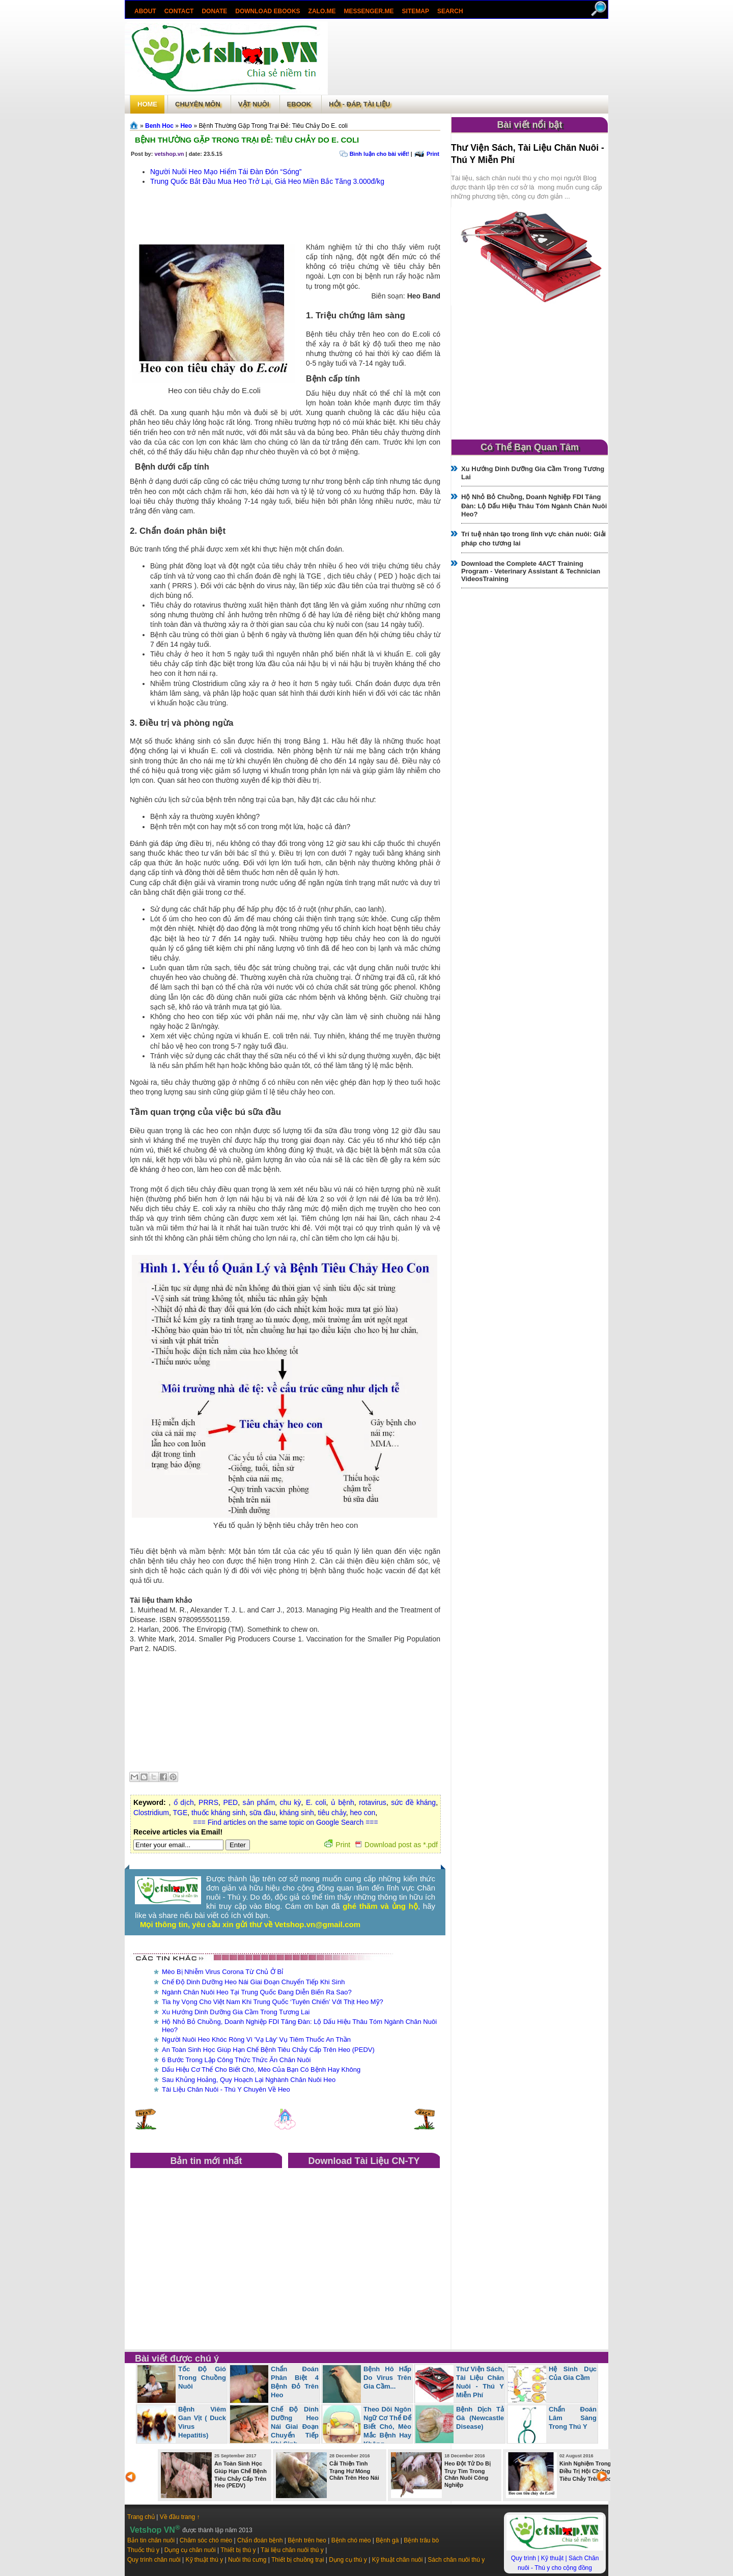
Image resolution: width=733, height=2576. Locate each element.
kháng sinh (296, 1812)
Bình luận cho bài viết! (379, 154)
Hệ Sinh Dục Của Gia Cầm (573, 2373)
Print (433, 154)
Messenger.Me (369, 11)
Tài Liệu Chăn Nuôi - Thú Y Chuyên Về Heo (226, 2089)
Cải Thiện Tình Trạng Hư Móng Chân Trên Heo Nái (354, 2470)
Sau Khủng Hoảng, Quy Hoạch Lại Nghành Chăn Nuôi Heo (248, 2080)
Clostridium (151, 1812)
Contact (179, 11)
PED (230, 1802)
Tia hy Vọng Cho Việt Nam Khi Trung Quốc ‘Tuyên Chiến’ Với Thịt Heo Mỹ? (272, 2002)
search (450, 11)
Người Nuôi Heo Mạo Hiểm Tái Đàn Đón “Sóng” (226, 172)
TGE (180, 1812)
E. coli (316, 1802)
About (145, 11)
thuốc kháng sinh (218, 1812)
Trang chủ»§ (135, 125)
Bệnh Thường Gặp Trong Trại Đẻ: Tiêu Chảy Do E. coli (247, 140)
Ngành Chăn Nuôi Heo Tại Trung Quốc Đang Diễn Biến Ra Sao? (257, 1992)
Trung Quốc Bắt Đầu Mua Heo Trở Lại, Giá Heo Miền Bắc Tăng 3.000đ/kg (267, 181)
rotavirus (372, 1802)
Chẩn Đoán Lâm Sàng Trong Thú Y (573, 2417)
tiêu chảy (332, 1812)
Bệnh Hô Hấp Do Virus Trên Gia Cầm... (387, 2377)
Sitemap (415, 11)
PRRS (208, 1802)
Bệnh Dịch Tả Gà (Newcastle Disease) (480, 2417)
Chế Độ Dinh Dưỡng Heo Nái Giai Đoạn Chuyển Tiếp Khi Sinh (253, 1982)
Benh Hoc (159, 125)
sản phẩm (259, 1802)
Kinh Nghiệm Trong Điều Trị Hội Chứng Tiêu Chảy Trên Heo (585, 2471)
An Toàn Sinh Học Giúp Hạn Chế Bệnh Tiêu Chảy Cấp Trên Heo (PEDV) (268, 2049)
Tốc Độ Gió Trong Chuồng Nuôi (202, 2377)
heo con (363, 1812)
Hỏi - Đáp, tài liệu (359, 104)
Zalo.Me (322, 11)
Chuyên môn (197, 104)
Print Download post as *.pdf (381, 1845)
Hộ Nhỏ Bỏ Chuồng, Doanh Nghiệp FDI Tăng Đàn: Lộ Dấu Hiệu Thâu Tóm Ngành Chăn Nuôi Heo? (534, 505)
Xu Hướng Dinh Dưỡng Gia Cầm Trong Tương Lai (235, 2012)
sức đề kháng (413, 1802)
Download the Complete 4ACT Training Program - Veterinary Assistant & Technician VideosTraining (530, 571)
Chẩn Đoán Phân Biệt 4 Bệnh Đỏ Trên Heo (295, 2382)
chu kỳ (290, 1802)
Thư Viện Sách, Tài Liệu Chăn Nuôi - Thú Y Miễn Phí (480, 2382)
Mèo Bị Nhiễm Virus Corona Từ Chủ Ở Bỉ (222, 1972)
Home (147, 104)
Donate (214, 11)
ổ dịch (184, 1802)
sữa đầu (262, 1812)
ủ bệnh (342, 1802)
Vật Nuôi (253, 104)
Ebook (299, 104)
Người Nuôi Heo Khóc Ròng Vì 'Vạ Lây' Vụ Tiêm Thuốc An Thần (256, 2039)
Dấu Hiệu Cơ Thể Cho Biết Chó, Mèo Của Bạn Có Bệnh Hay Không (261, 2069)
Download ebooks (267, 11)
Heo (186, 125)
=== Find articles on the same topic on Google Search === (285, 1822)
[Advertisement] (468, 58)
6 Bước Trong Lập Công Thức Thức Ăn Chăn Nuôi (236, 2060)
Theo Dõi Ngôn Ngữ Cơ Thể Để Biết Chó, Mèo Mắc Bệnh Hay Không (387, 2426)
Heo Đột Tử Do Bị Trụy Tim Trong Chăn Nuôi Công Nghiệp (467, 2474)
